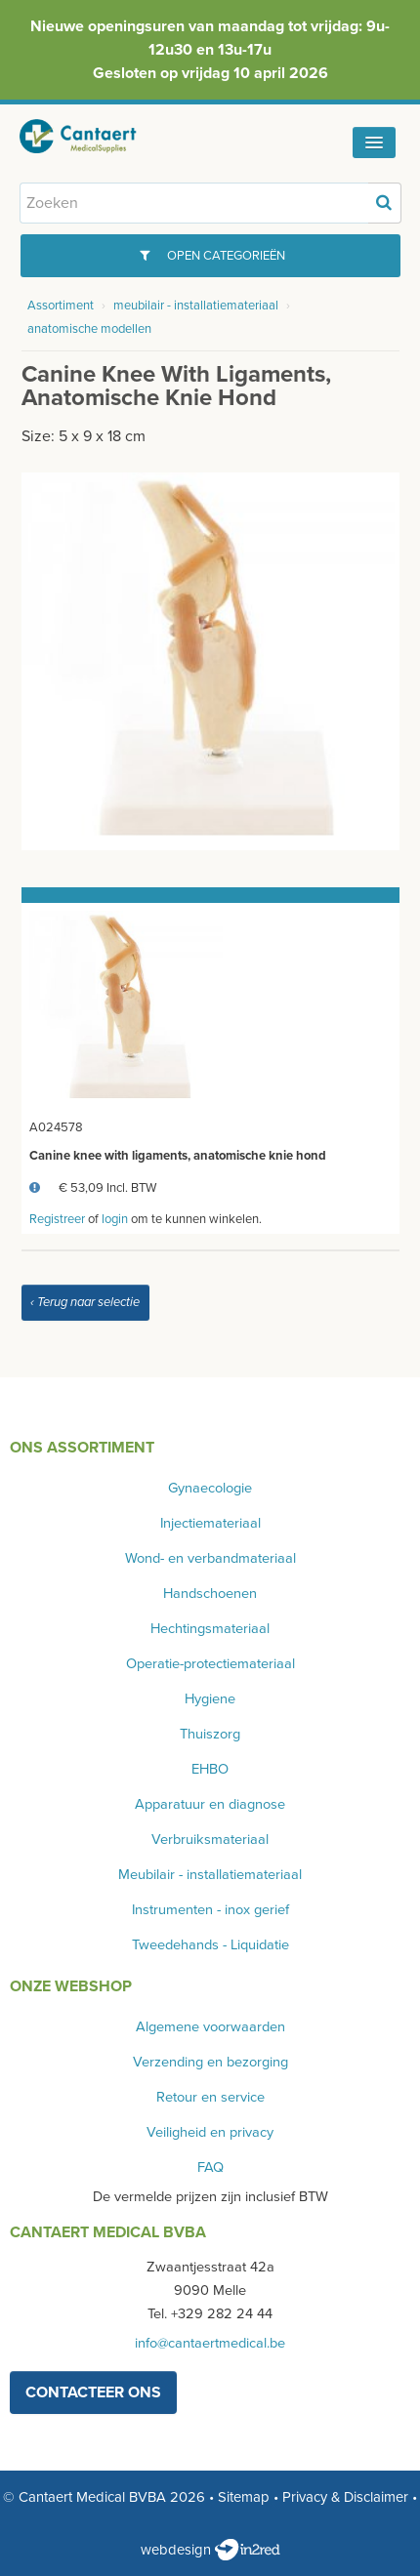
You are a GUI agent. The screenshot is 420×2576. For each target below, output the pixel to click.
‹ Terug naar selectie (85, 1302)
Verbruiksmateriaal (210, 1839)
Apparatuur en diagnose (210, 1804)
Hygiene (210, 1699)
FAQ (210, 2167)
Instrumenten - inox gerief (210, 1909)
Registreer (57, 1219)
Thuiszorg (210, 1734)
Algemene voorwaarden (210, 2027)
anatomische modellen (89, 329)
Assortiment (60, 305)
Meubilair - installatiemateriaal (210, 1874)
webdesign (210, 2549)
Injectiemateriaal (210, 1523)
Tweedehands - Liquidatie (210, 1945)
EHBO (210, 1769)
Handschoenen (210, 1593)
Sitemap (244, 2497)
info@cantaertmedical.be (210, 2343)
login (115, 1219)
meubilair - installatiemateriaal (195, 305)
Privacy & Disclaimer (345, 2497)
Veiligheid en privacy (210, 2132)
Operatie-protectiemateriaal (210, 1664)
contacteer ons (93, 2392)
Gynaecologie (210, 1488)
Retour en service (210, 2097)
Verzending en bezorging (210, 2062)
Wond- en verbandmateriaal (210, 1558)
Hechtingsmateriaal (210, 1628)
